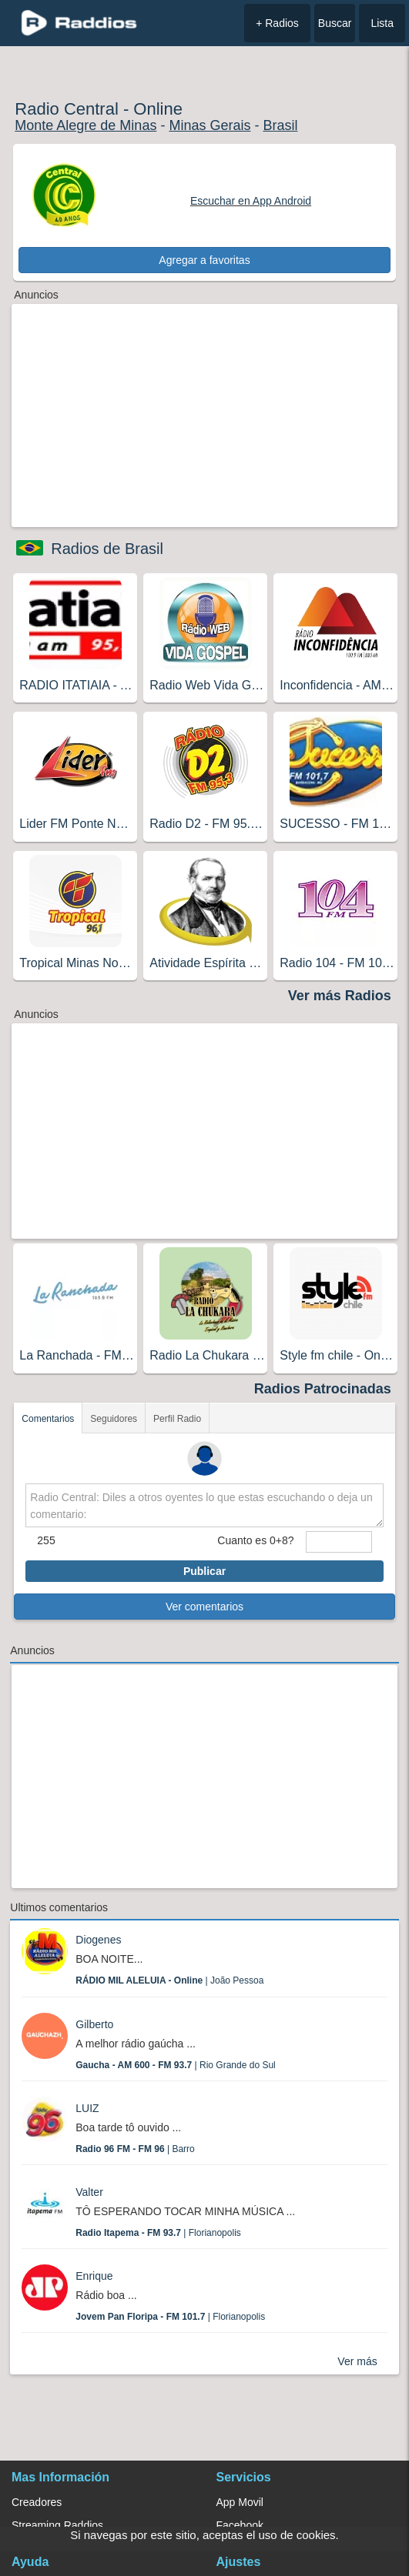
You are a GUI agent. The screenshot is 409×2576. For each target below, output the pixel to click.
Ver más (357, 2361)
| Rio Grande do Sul (175, 2065)
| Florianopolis (158, 2232)
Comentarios (48, 1418)
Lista (382, 23)
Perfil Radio (177, 1418)
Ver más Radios (339, 995)
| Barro (135, 2149)
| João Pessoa (169, 1980)
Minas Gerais (209, 125)
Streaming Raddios (57, 2525)
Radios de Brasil (107, 548)
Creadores (37, 2502)
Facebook (239, 2525)
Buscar (335, 23)
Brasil (280, 125)
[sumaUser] (339, 1542)
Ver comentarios (204, 1606)
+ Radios (277, 23)
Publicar (204, 1571)
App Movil (239, 2502)
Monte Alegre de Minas (85, 125)
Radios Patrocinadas (322, 1388)
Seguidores (113, 1418)
